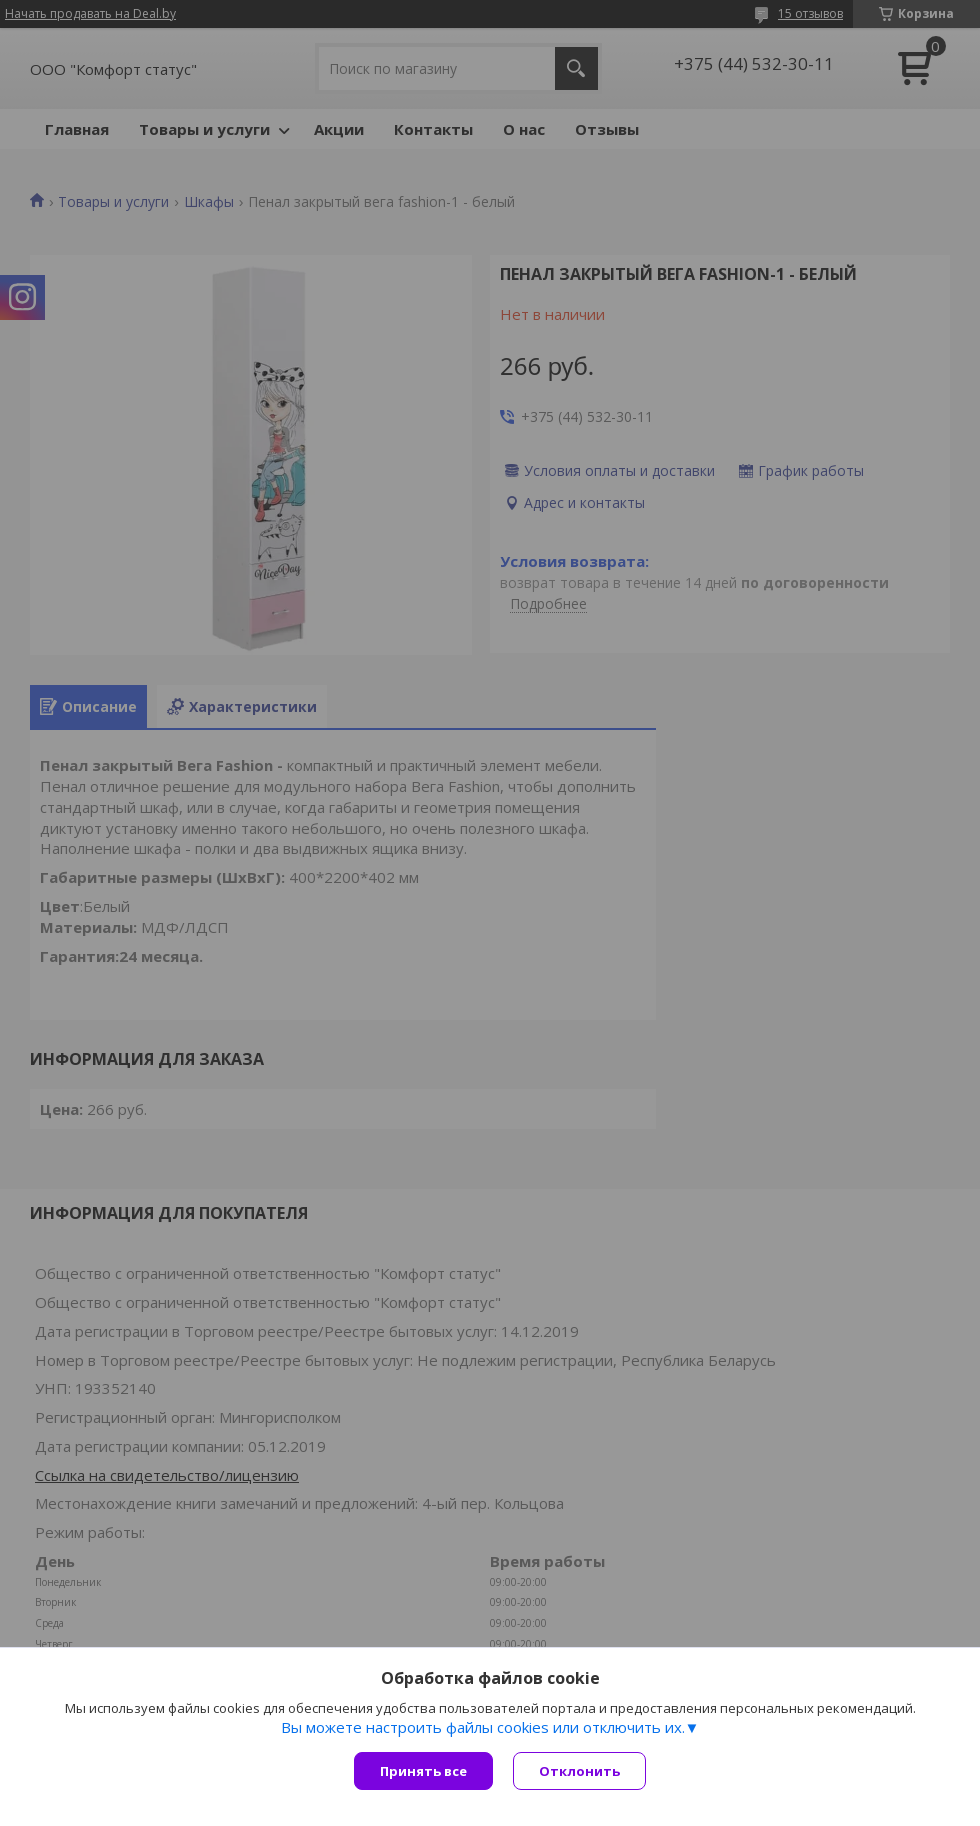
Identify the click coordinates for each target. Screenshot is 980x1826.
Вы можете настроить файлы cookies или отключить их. (483, 1727)
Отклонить (579, 1771)
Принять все (423, 1771)
